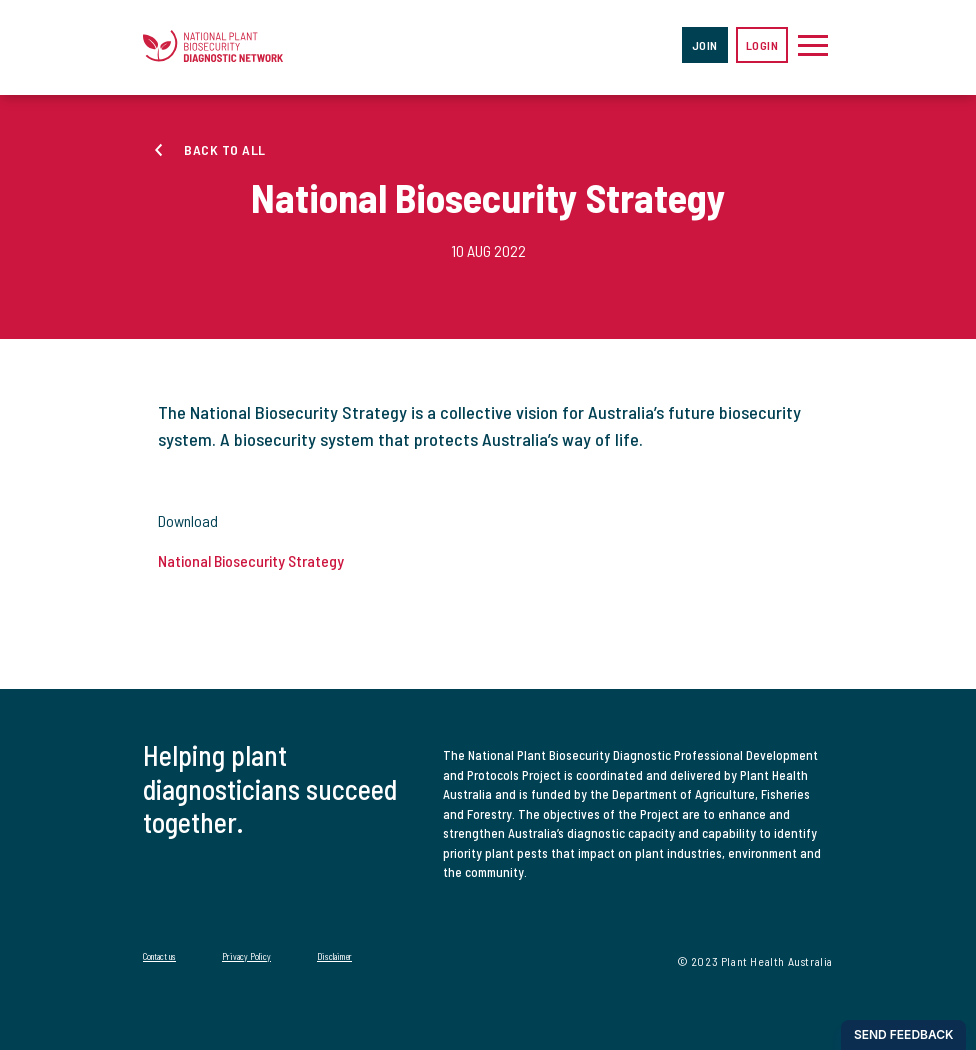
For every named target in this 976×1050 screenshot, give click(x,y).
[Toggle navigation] (813, 45)
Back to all (225, 149)
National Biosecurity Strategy (251, 560)
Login (762, 45)
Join (705, 45)
